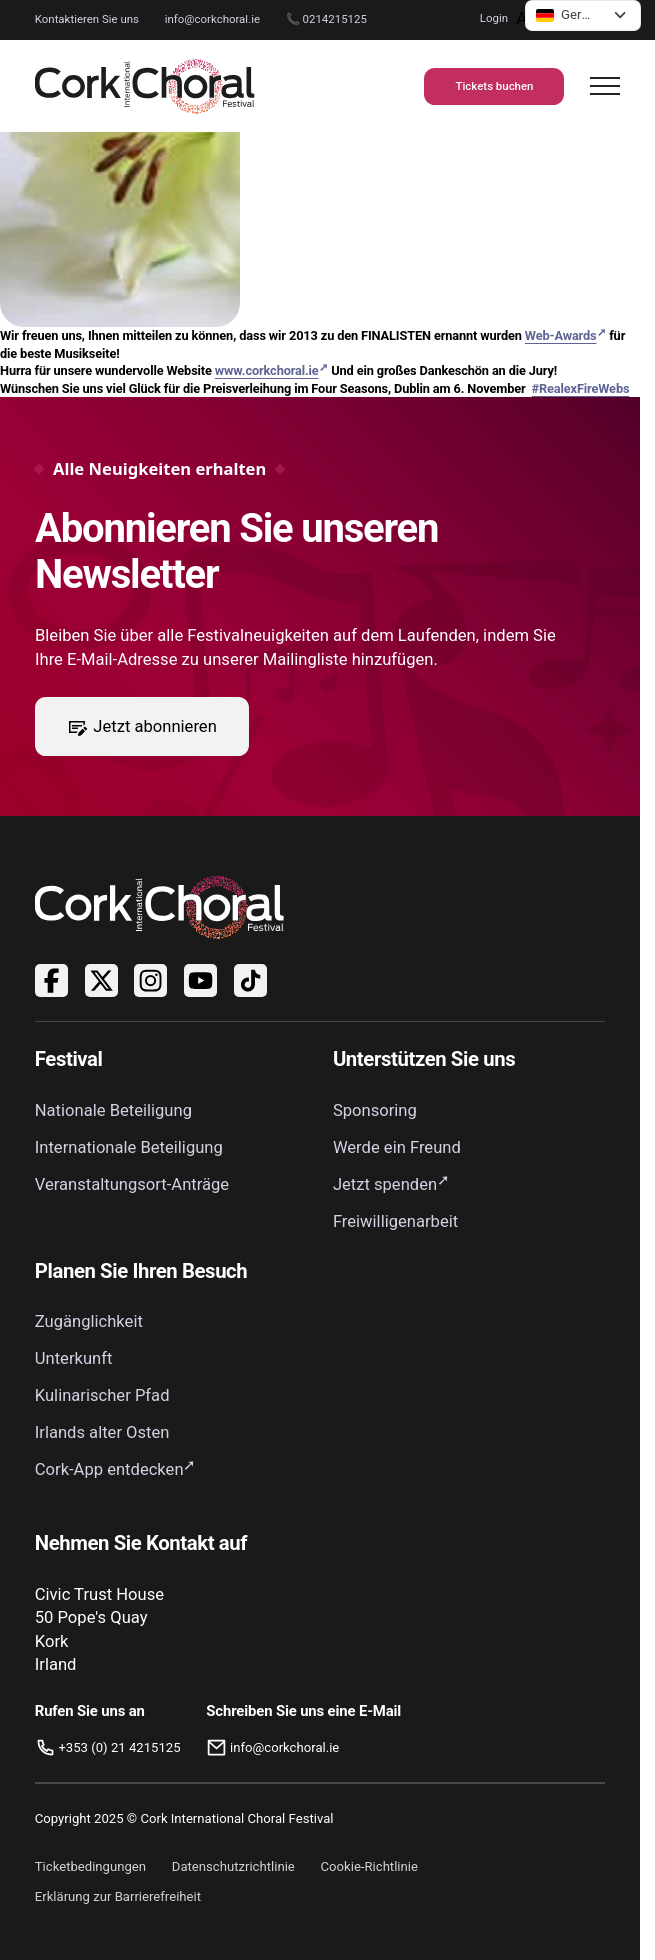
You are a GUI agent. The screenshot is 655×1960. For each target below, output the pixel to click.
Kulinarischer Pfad (102, 1395)
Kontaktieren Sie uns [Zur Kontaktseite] (87, 19)
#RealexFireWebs (581, 388)
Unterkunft (74, 1358)
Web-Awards (561, 335)
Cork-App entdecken (109, 1469)
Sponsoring (375, 1110)
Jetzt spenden (385, 1184)
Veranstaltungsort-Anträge (132, 1184)
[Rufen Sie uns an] (108, 1748)
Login (494, 18)
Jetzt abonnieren (141, 726)
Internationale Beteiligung (129, 1147)
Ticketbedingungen (90, 1866)
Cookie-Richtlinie (369, 1866)
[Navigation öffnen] (605, 86)
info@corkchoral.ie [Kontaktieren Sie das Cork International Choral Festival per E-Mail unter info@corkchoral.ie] (212, 19)
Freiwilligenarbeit (395, 1221)
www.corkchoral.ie (267, 370)
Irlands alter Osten (102, 1432)
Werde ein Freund (397, 1147)
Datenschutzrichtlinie (233, 1866)
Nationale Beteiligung (113, 1110)
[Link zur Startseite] (145, 86)
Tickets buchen (494, 86)
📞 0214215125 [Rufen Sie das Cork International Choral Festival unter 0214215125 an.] (326, 19)
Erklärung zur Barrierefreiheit (118, 1896)
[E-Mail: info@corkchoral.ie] (303, 1748)
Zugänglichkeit (89, 1321)
